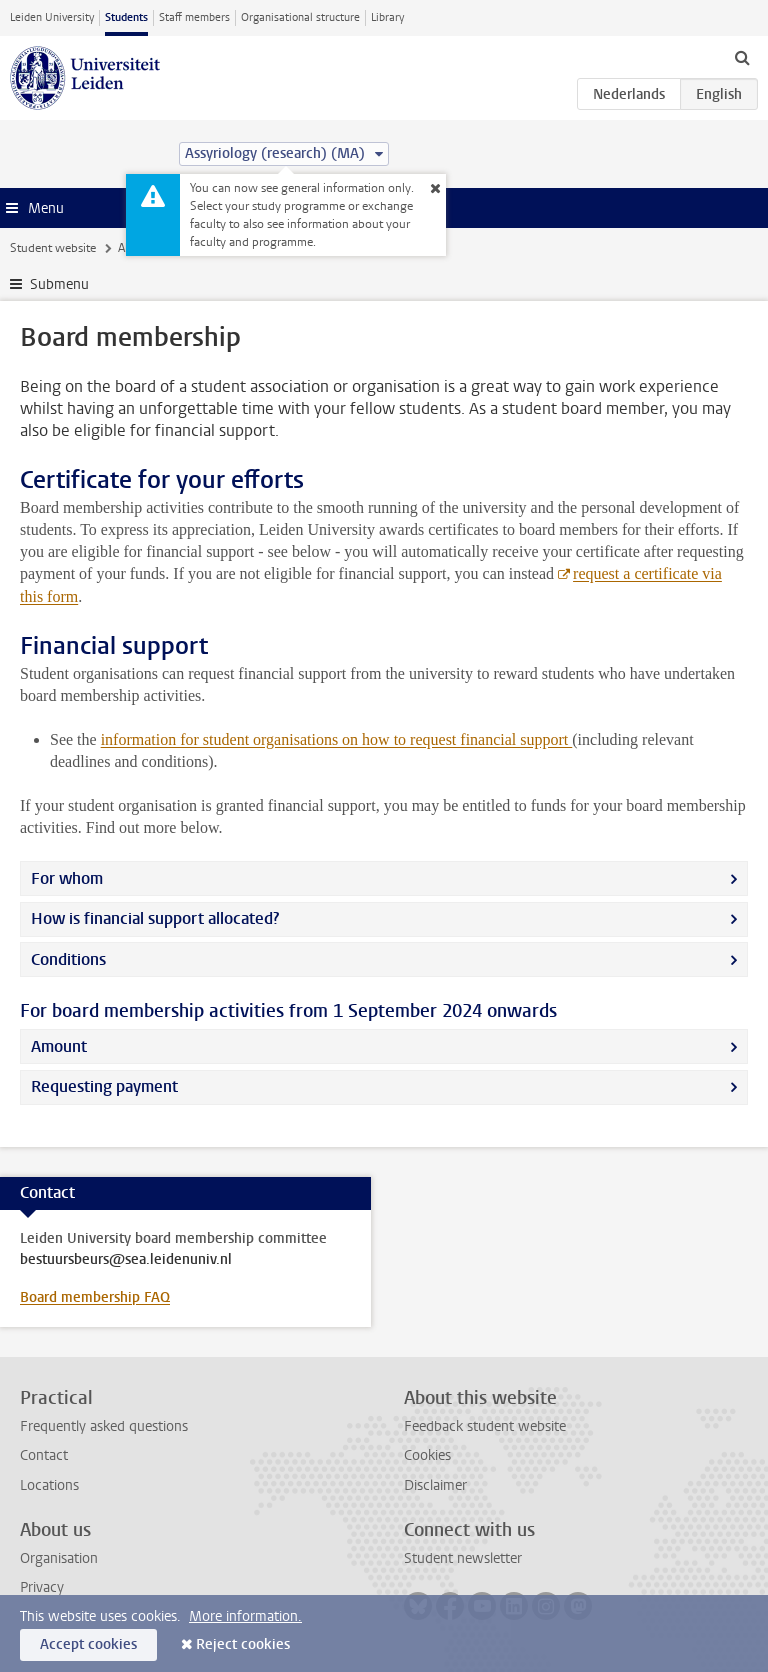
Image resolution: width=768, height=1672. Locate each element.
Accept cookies (88, 1644)
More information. (245, 1616)
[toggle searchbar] (742, 57)
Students (126, 17)
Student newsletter (463, 1558)
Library (387, 17)
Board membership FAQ (95, 1297)
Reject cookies (243, 1644)
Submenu (59, 284)
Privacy (42, 1587)
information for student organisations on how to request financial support (337, 739)
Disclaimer (435, 1485)
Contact (44, 1455)
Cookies (427, 1455)
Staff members (194, 17)
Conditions (68, 959)
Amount (59, 1046)
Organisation (59, 1558)
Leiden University (52, 17)
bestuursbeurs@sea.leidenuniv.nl (126, 1260)
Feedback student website (485, 1426)
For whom (67, 878)
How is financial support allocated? (155, 918)
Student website (53, 248)
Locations (49, 1485)
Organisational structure (300, 17)
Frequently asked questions (104, 1426)
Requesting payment (104, 1086)
